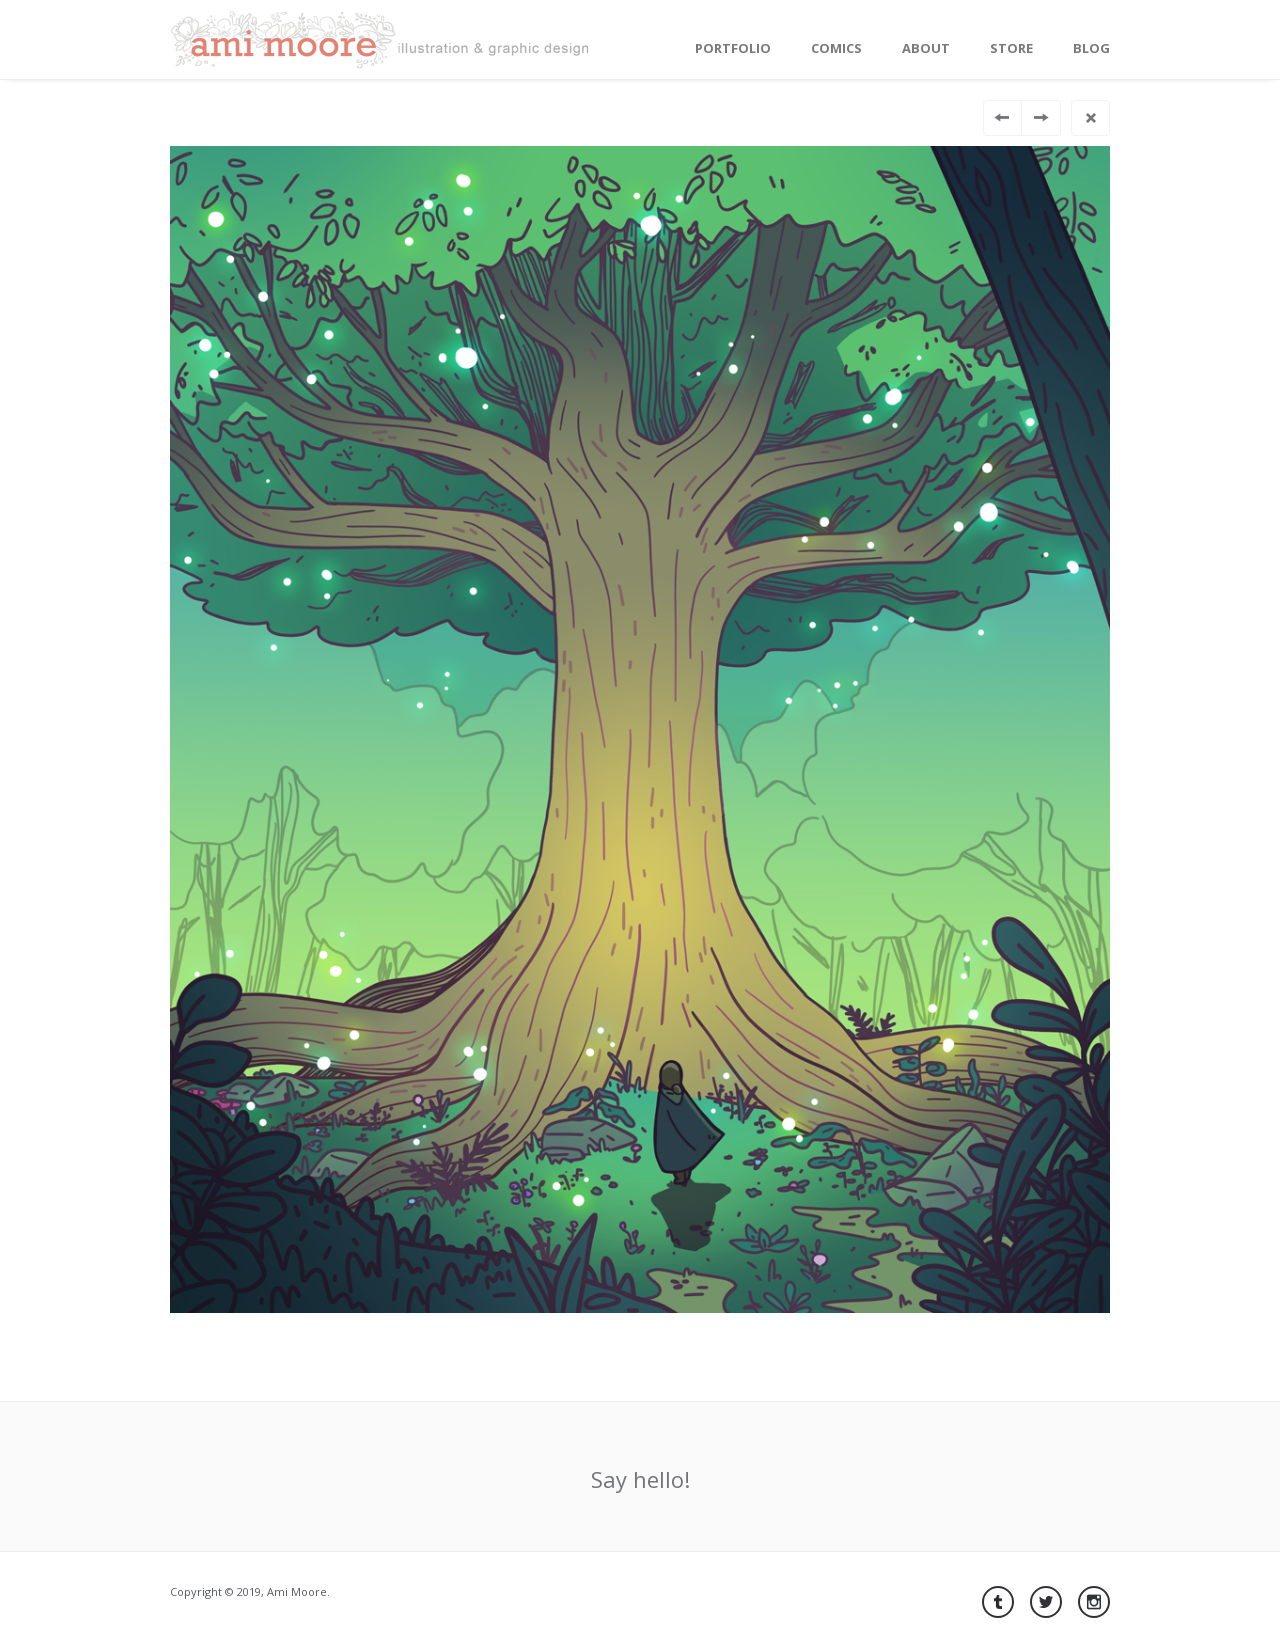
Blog (1091, 48)
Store (1011, 48)
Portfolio (733, 48)
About (926, 48)
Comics (836, 48)
